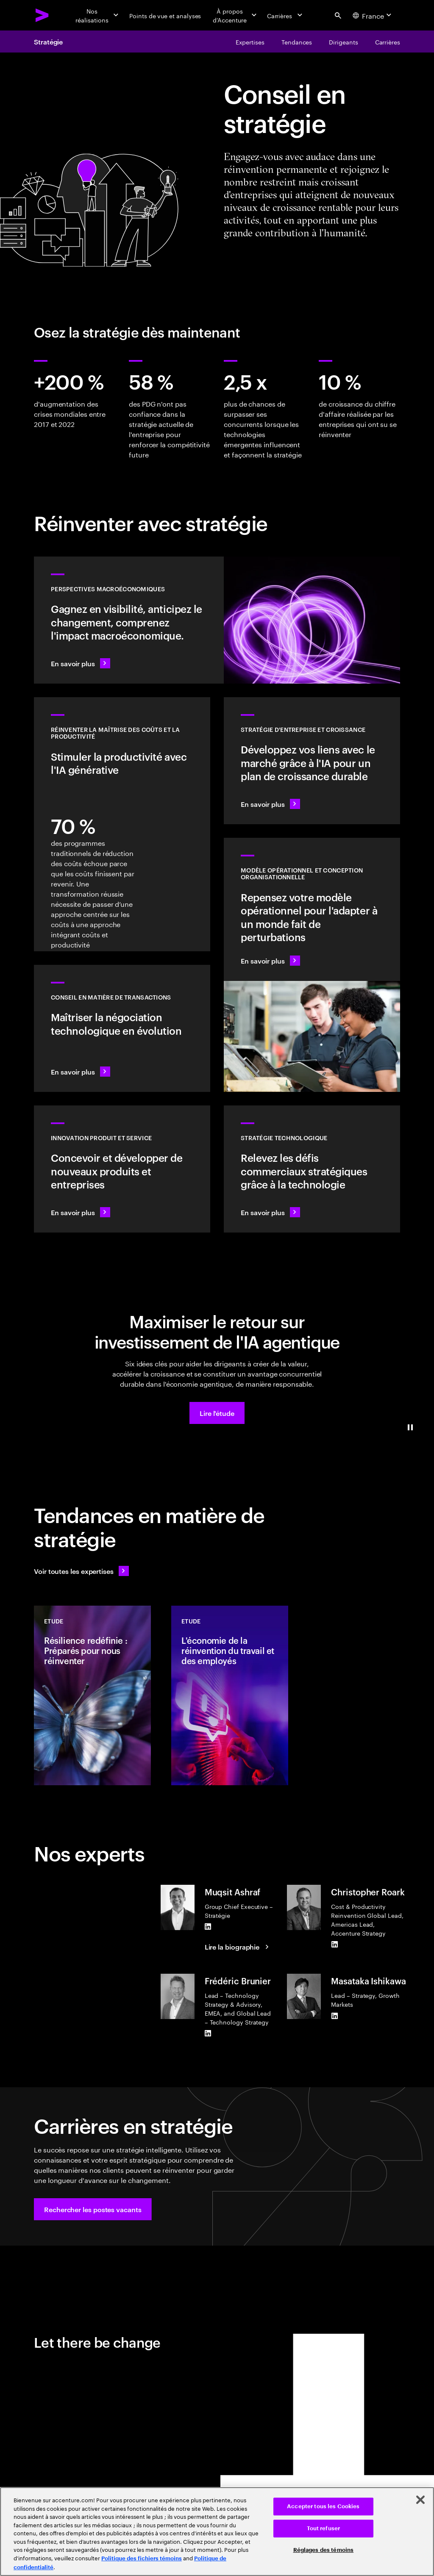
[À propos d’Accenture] (234, 15)
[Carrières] (285, 15)
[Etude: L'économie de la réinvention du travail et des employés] (229, 1695)
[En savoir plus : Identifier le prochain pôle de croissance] (312, 760)
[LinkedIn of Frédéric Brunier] (208, 2033)
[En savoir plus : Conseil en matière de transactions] (122, 1028)
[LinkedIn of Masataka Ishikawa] (334, 2015)
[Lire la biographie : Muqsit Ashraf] (238, 1946)
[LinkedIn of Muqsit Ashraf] (208, 1926)
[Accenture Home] (42, 15)
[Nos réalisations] (96, 15)
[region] (217, 2531)
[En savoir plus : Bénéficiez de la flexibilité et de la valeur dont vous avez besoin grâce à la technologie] (312, 1169)
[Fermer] (420, 2499)
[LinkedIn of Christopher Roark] (334, 1944)
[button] (217, 1413)
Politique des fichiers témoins (141, 2558)
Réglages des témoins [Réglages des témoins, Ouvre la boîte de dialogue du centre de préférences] (323, 2550)
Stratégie (48, 41)
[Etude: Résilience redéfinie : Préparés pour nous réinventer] (92, 1695)
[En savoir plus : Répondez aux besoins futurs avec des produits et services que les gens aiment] (122, 1169)
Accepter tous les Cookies (323, 2506)
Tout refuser (323, 2528)
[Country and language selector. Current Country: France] (373, 15)
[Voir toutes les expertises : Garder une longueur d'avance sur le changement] (81, 1571)
